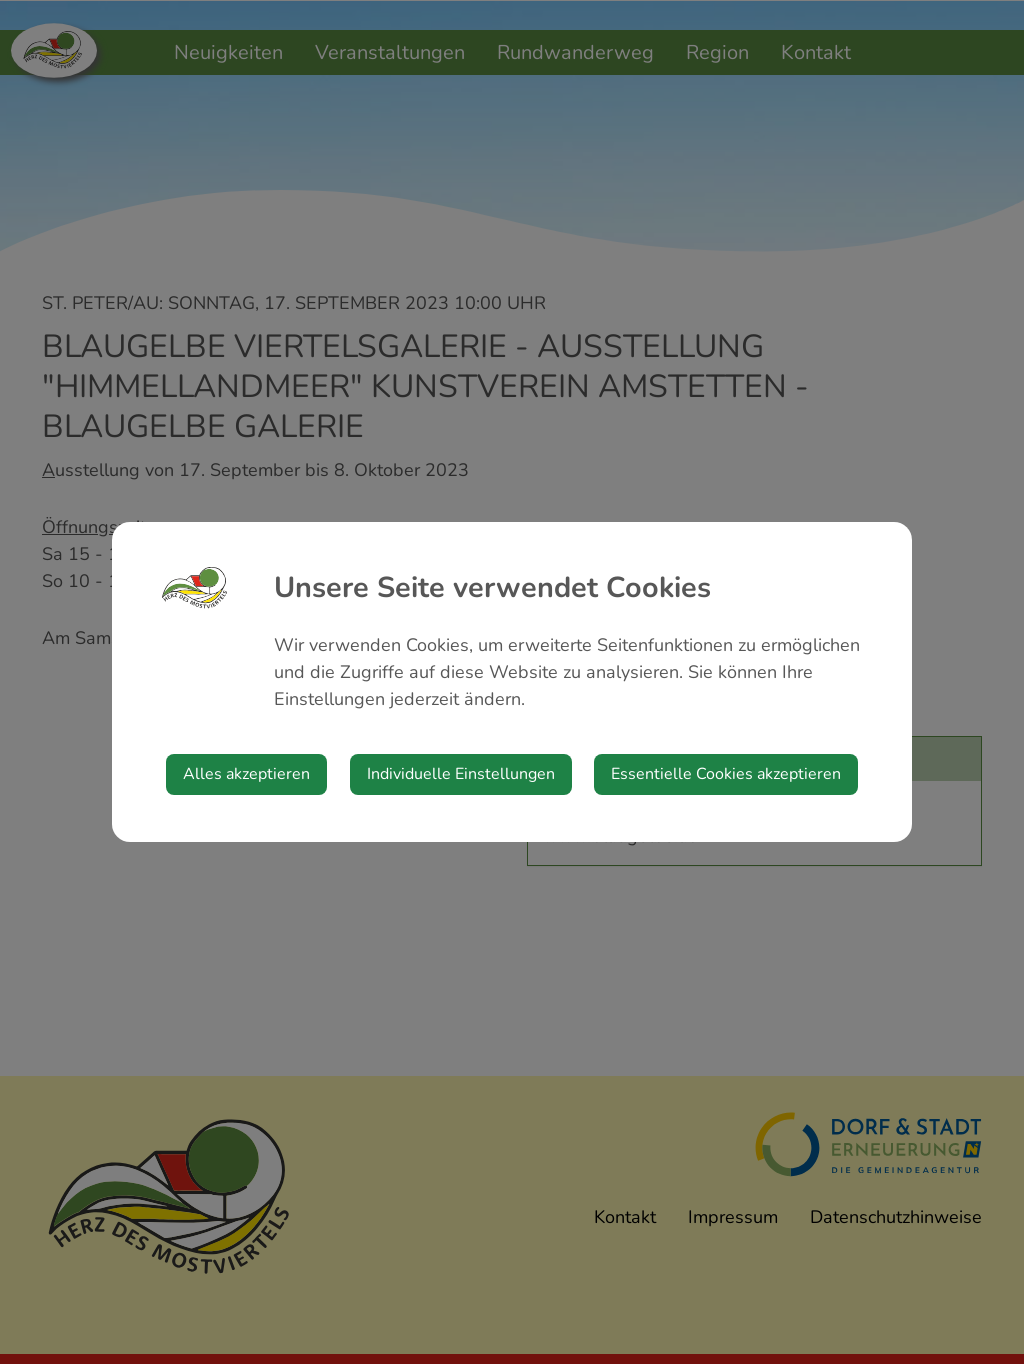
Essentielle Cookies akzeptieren (726, 774)
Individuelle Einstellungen (461, 774)
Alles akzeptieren (246, 774)
